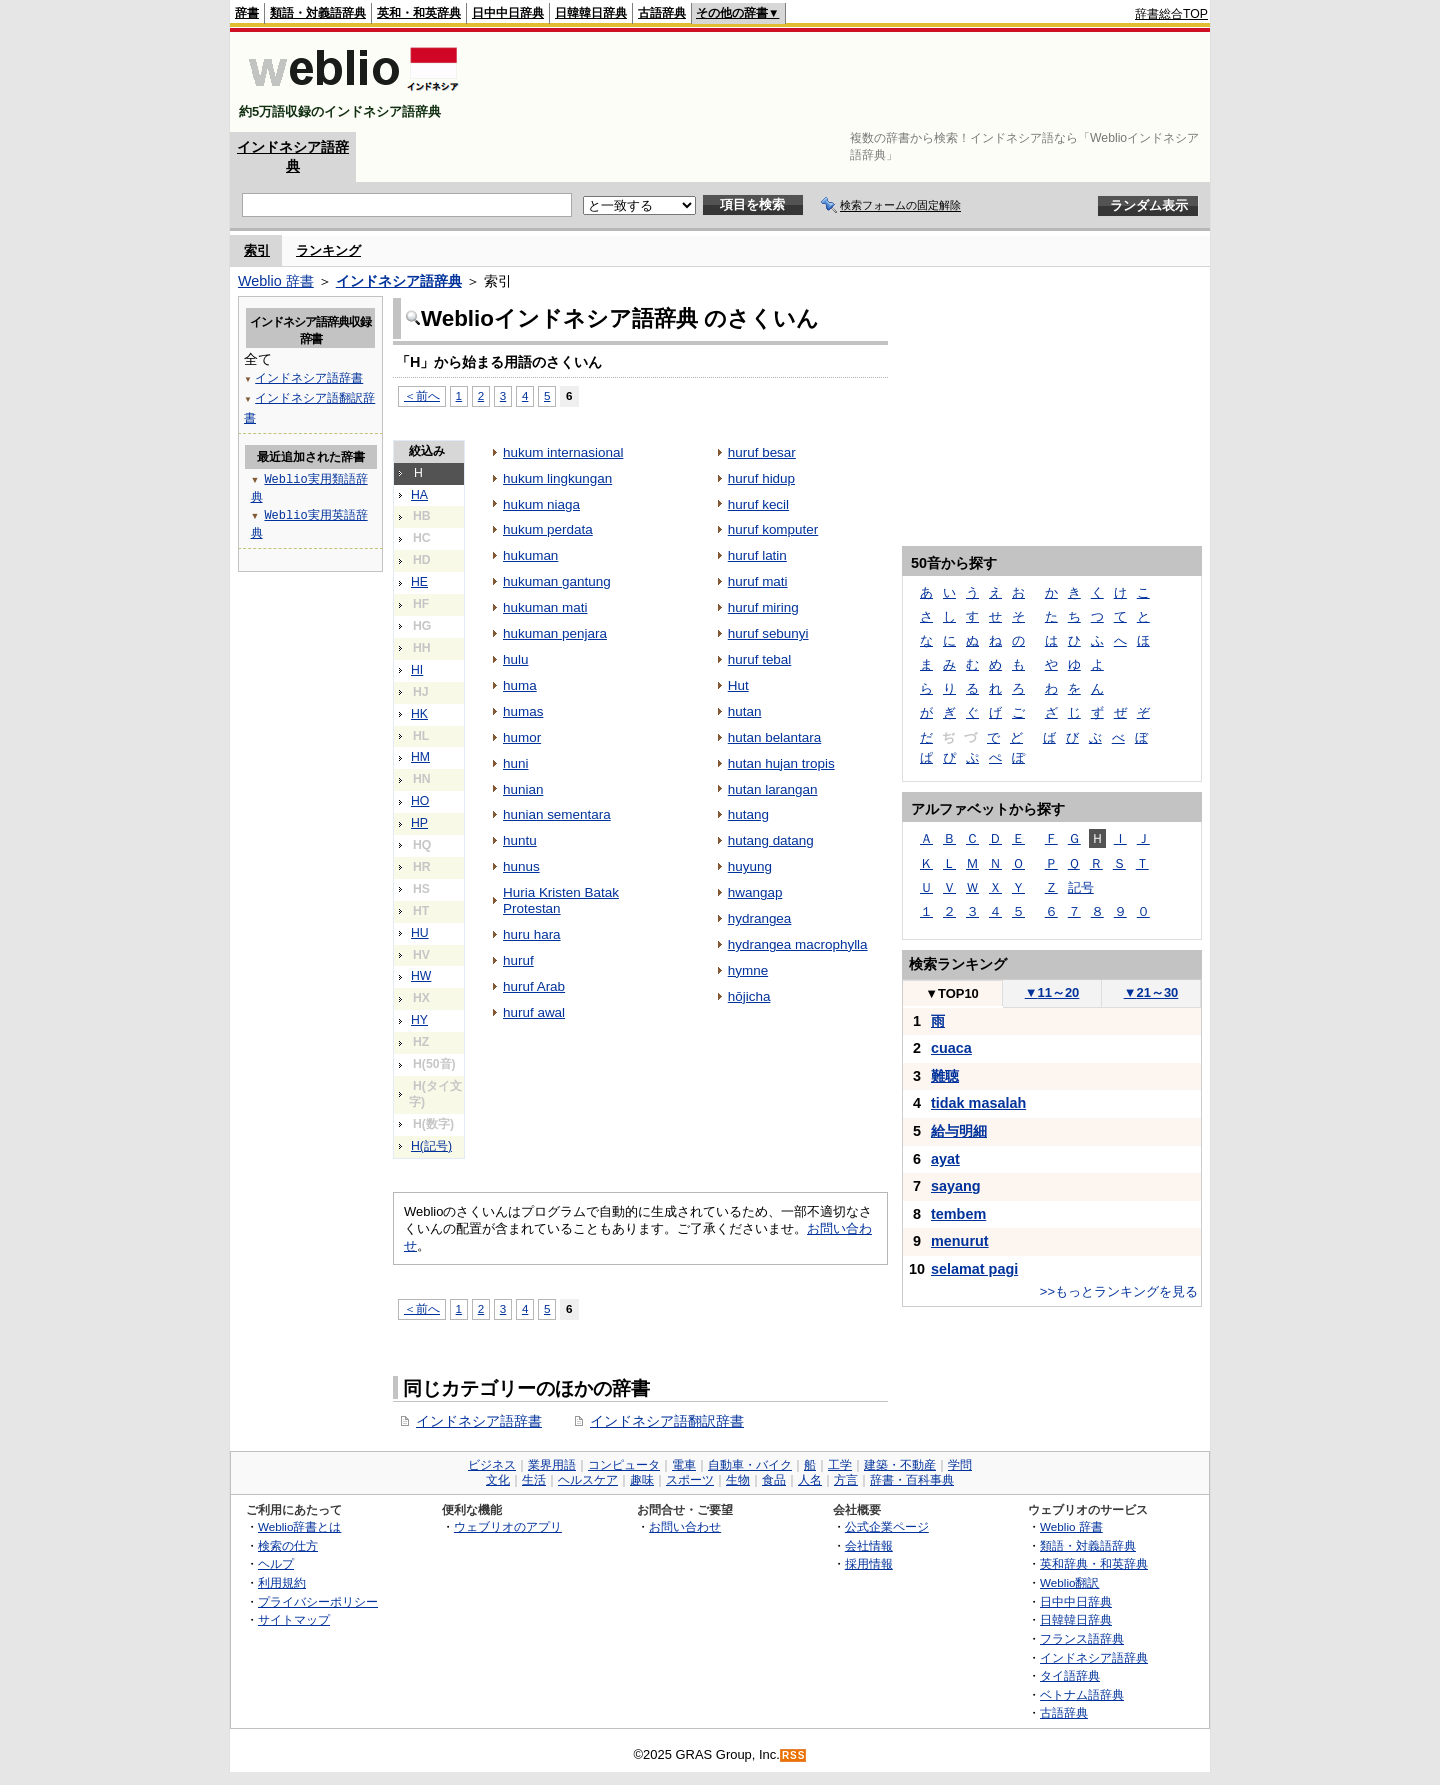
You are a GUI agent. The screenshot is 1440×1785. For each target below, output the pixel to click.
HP (419, 823)
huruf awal (534, 1012)
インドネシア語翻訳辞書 (667, 1421)
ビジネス (492, 1465)
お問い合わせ (685, 1526)
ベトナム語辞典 (1082, 1694)
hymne (748, 970)
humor (522, 737)
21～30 (1151, 992)
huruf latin (757, 555)
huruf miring (763, 607)
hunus (521, 866)
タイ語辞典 (1070, 1675)
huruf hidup (761, 478)
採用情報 (869, 1563)
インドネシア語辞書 (479, 1421)
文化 (498, 1480)
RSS (794, 1755)
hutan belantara (775, 737)
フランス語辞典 (1082, 1638)
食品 (774, 1480)
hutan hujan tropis (781, 763)
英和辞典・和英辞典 (1094, 1563)
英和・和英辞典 (419, 13)
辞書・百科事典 (912, 1480)
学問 (960, 1465)
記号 (1081, 887)
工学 (840, 1465)
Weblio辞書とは (299, 1526)
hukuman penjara (555, 633)
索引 (257, 250)
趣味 (642, 1480)
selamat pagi (974, 1269)
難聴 (945, 1076)
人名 (810, 1480)
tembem (958, 1214)
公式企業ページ (887, 1526)
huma (520, 685)
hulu (515, 659)
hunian (523, 789)
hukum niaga (541, 504)
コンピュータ (624, 1465)
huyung (750, 866)
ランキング (328, 250)
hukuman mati (545, 607)
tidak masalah (978, 1103)
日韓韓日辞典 (591, 13)
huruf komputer (773, 529)
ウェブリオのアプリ (508, 1526)
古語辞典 (662, 13)
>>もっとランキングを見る (1119, 1291)
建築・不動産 (900, 1465)
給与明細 (959, 1131)
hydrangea (760, 918)
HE (419, 582)
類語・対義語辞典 (318, 13)
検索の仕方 (288, 1545)
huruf (518, 960)
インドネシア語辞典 (399, 281)
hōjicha (749, 996)
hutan (745, 711)
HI (417, 670)
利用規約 (282, 1582)
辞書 (247, 13)
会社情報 (869, 1545)
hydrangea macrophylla (798, 944)
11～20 (1052, 992)
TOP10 (952, 993)
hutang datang (771, 840)
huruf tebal (760, 659)
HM (420, 757)
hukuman (530, 555)
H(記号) (431, 1146)
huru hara (532, 934)
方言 (846, 1480)
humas (523, 711)
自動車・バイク (750, 1465)
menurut (960, 1241)
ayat (945, 1159)
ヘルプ (276, 1563)
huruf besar (762, 452)
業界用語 (552, 1465)
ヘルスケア (588, 1480)
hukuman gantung (557, 581)
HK (419, 714)
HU (420, 933)
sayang (956, 1186)
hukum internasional (563, 452)
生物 (738, 1480)
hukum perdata (548, 529)
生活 (534, 1480)
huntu (520, 840)
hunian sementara (557, 814)
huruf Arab (534, 986)
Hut (738, 685)
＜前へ (422, 395)
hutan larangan (773, 789)
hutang (748, 814)
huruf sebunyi (768, 633)
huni (515, 763)
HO (420, 801)
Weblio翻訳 (1069, 1582)
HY (419, 1020)
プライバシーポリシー (318, 1601)
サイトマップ (294, 1619)
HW (421, 976)
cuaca (951, 1048)
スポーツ (690, 1480)
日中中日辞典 (508, 13)
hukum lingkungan (557, 478)
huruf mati (758, 581)
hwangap (755, 892)
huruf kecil (758, 504)
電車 (684, 1465)
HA (419, 495)
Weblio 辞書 (276, 281)
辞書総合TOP (1171, 14)
